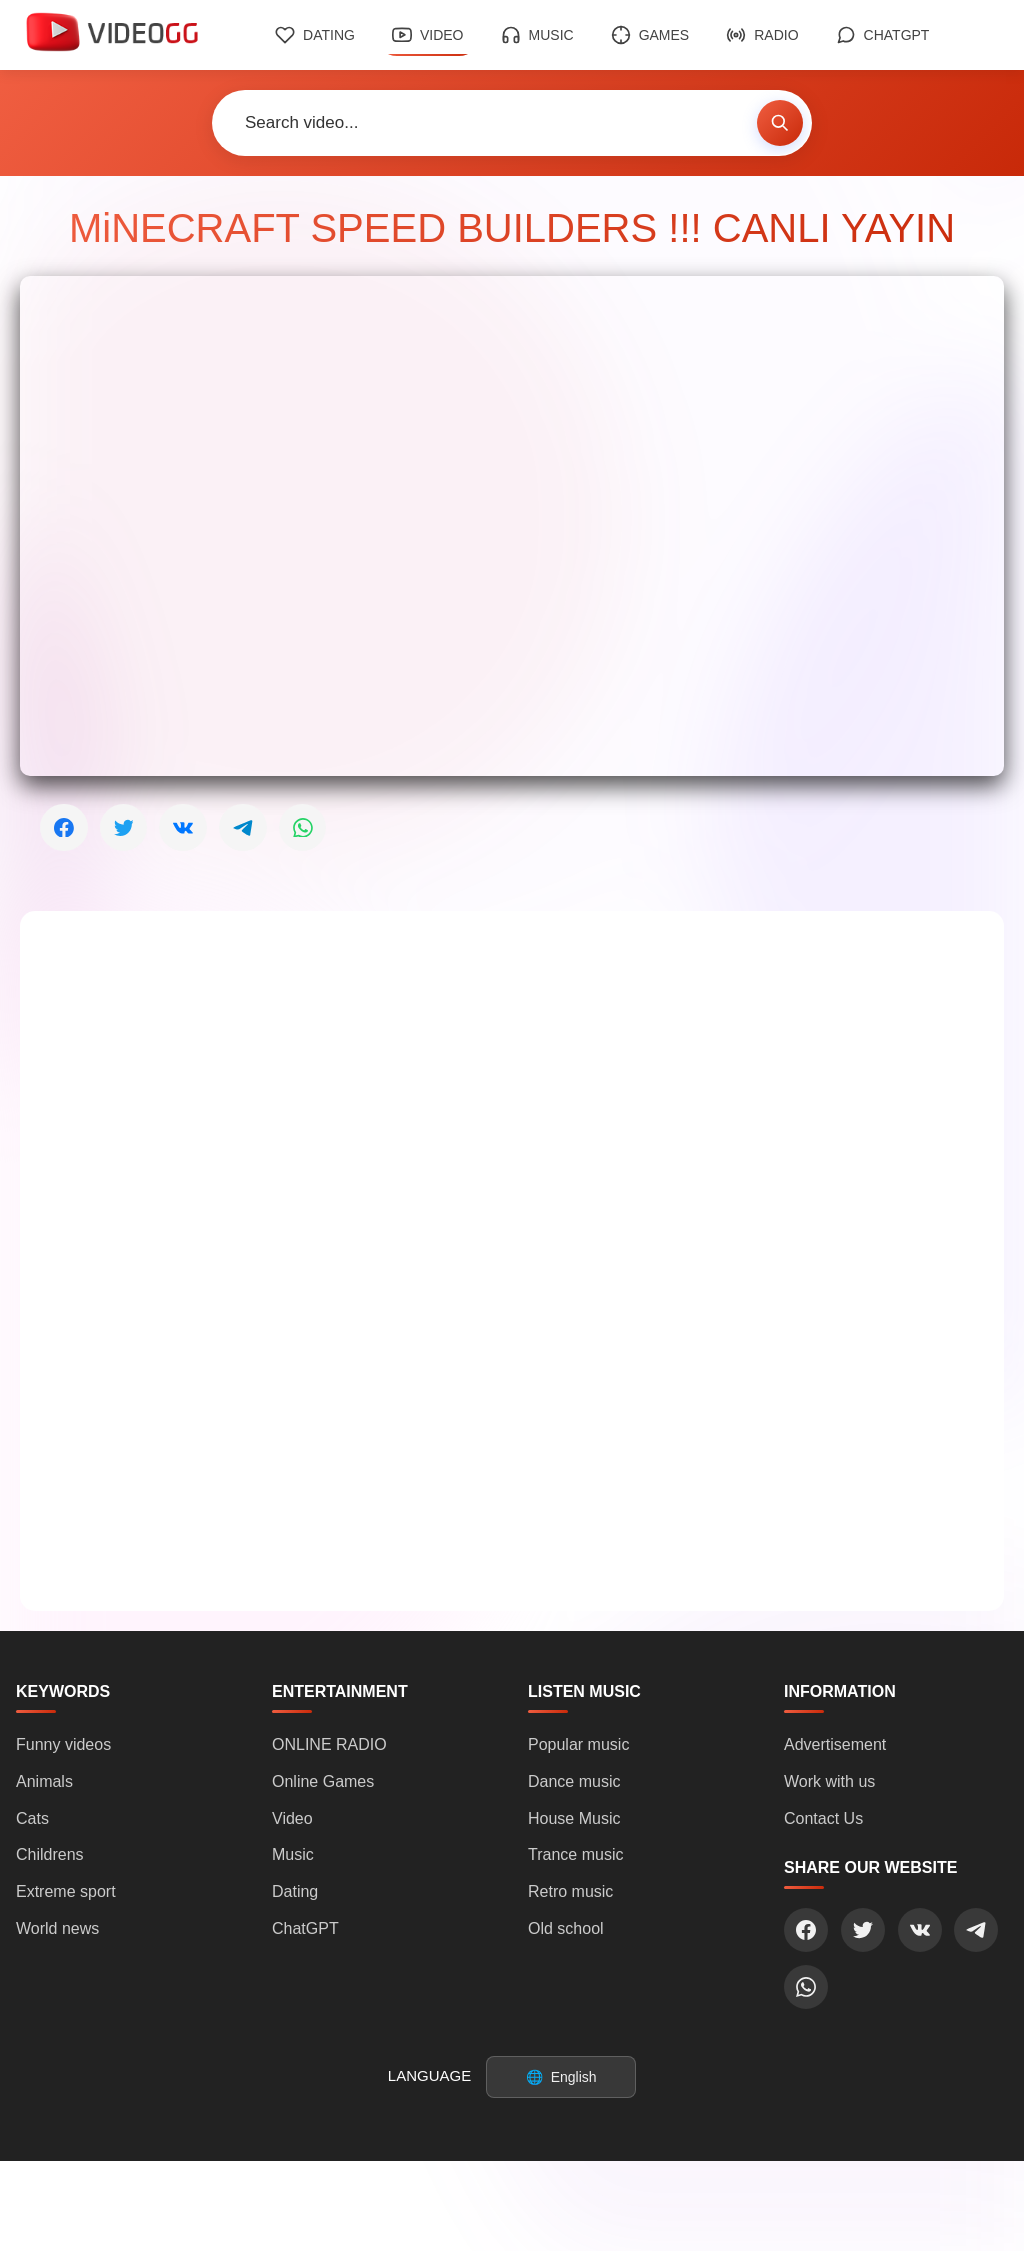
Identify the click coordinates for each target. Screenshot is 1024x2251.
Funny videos (63, 1744)
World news (57, 1928)
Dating (315, 35)
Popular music (578, 1744)
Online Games (323, 1781)
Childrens (50, 1855)
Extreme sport (66, 1892)
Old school (566, 1928)
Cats (32, 1818)
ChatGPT (883, 35)
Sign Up (561, 2214)
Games (650, 35)
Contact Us (823, 1818)
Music (537, 35)
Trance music (575, 1855)
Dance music (574, 1781)
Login (456, 2214)
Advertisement (835, 1744)
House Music (574, 1818)
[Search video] (485, 123)
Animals (44, 1781)
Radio (762, 35)
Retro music (570, 1892)
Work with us (829, 1781)
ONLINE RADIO (329, 1744)
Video (428, 35)
